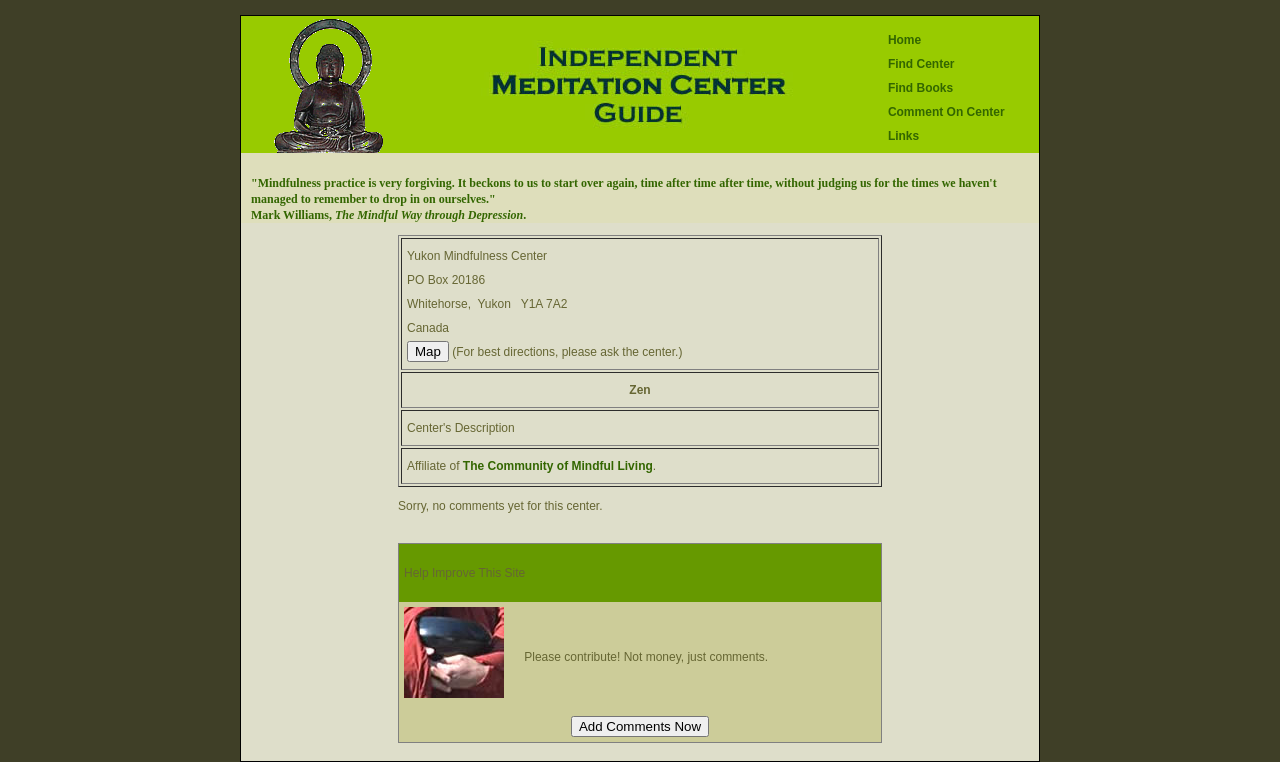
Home (904, 40)
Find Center (921, 64)
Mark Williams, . (388, 215)
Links (903, 136)
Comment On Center (946, 112)
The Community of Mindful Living (558, 466)
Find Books (920, 88)
